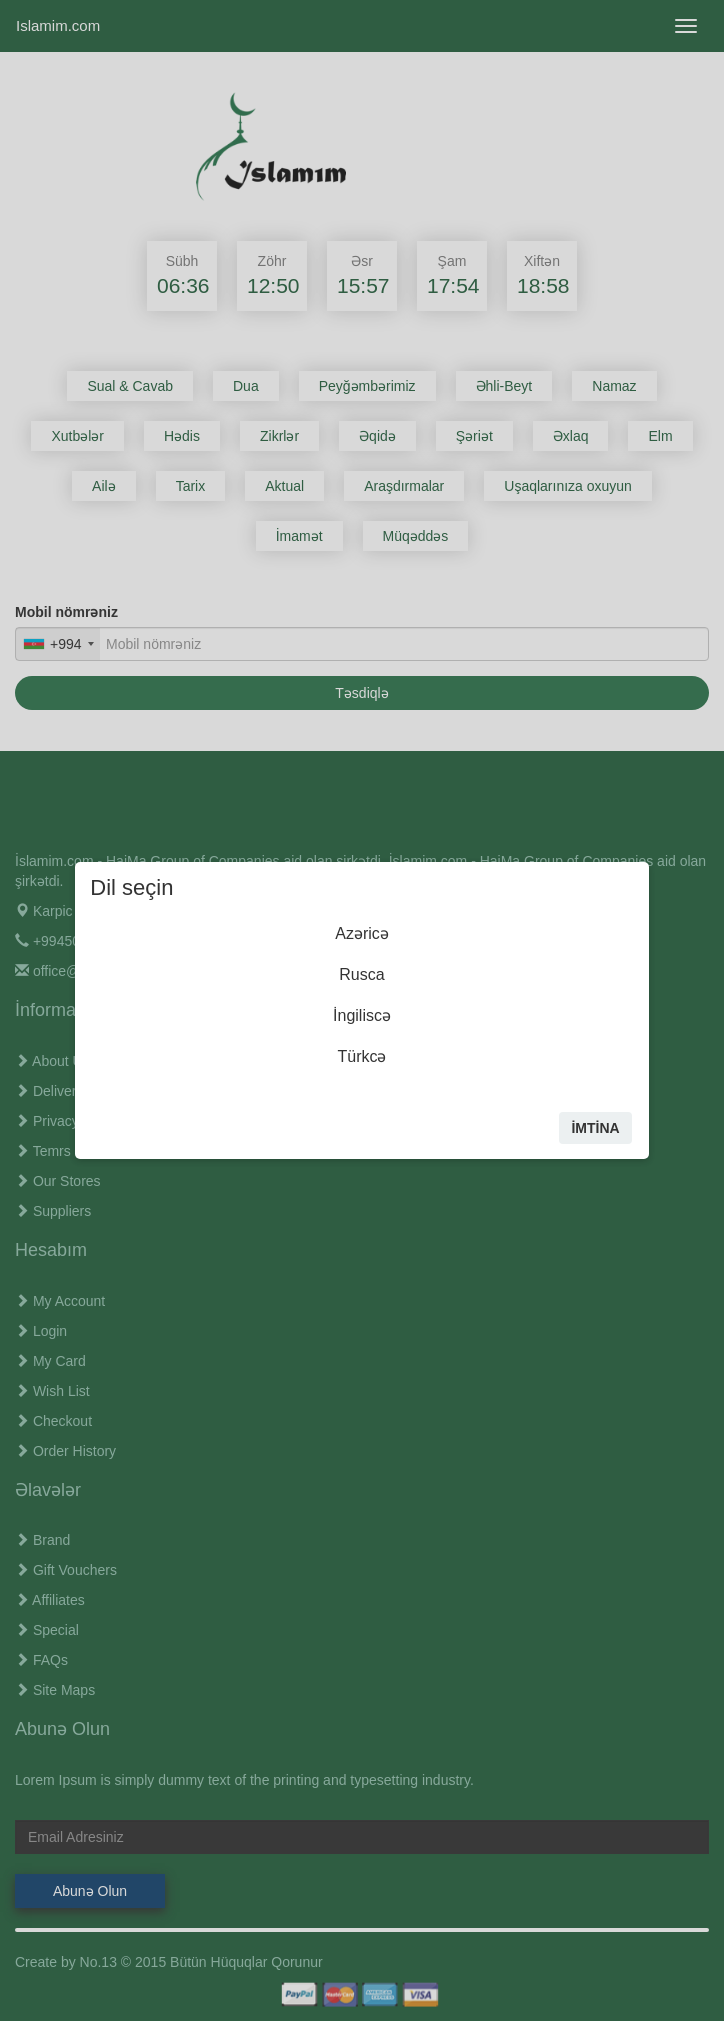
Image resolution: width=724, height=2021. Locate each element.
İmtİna (595, 1128)
